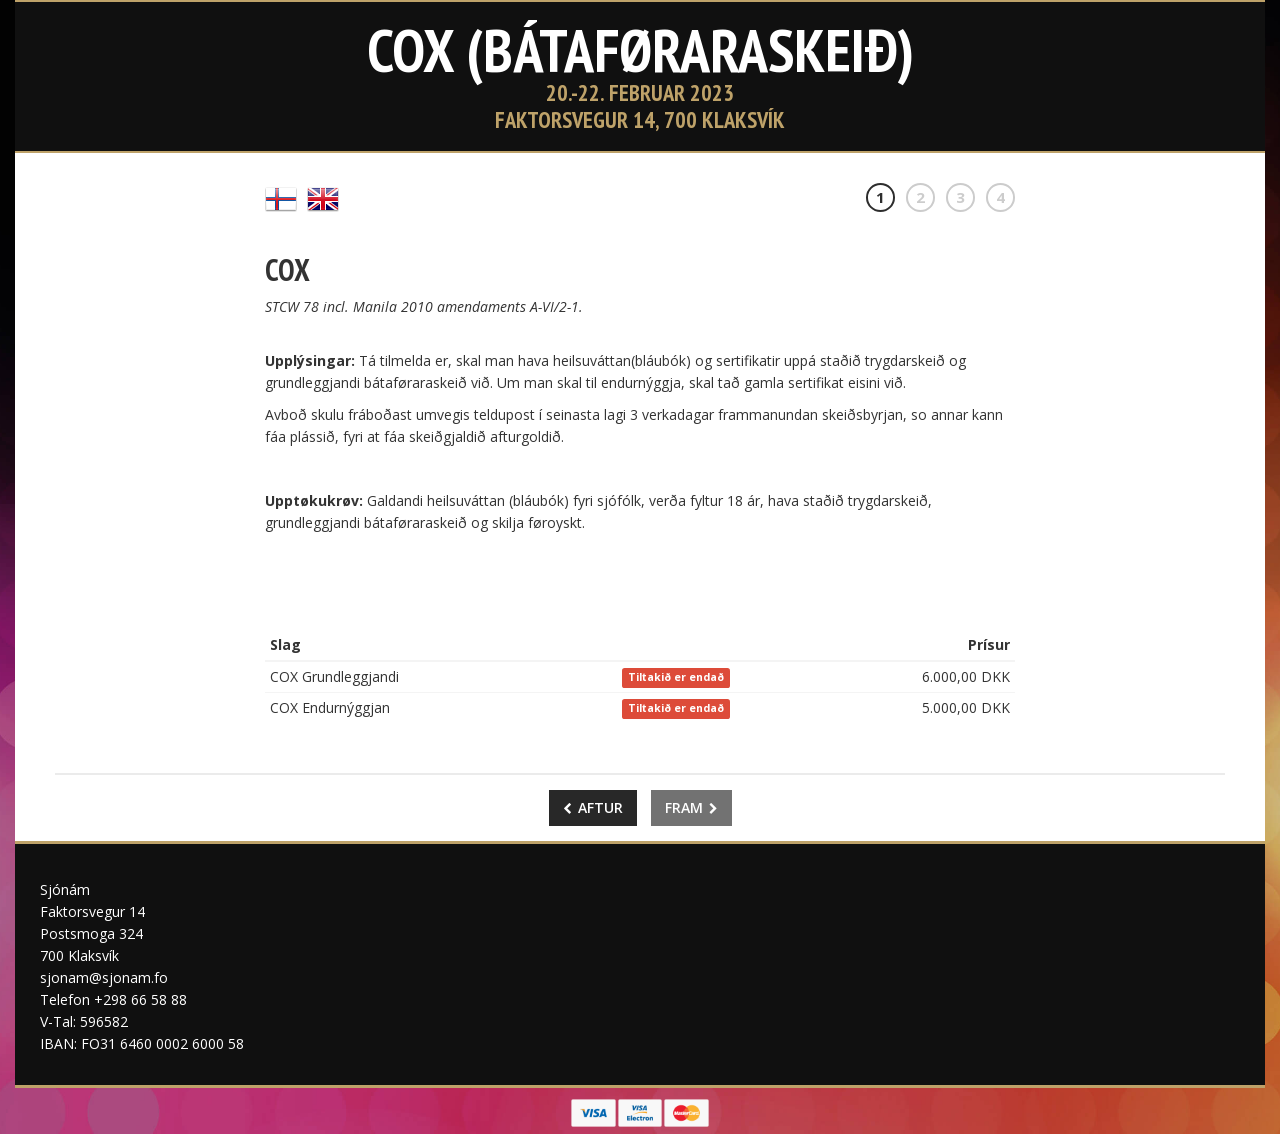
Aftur (593, 807)
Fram (691, 807)
